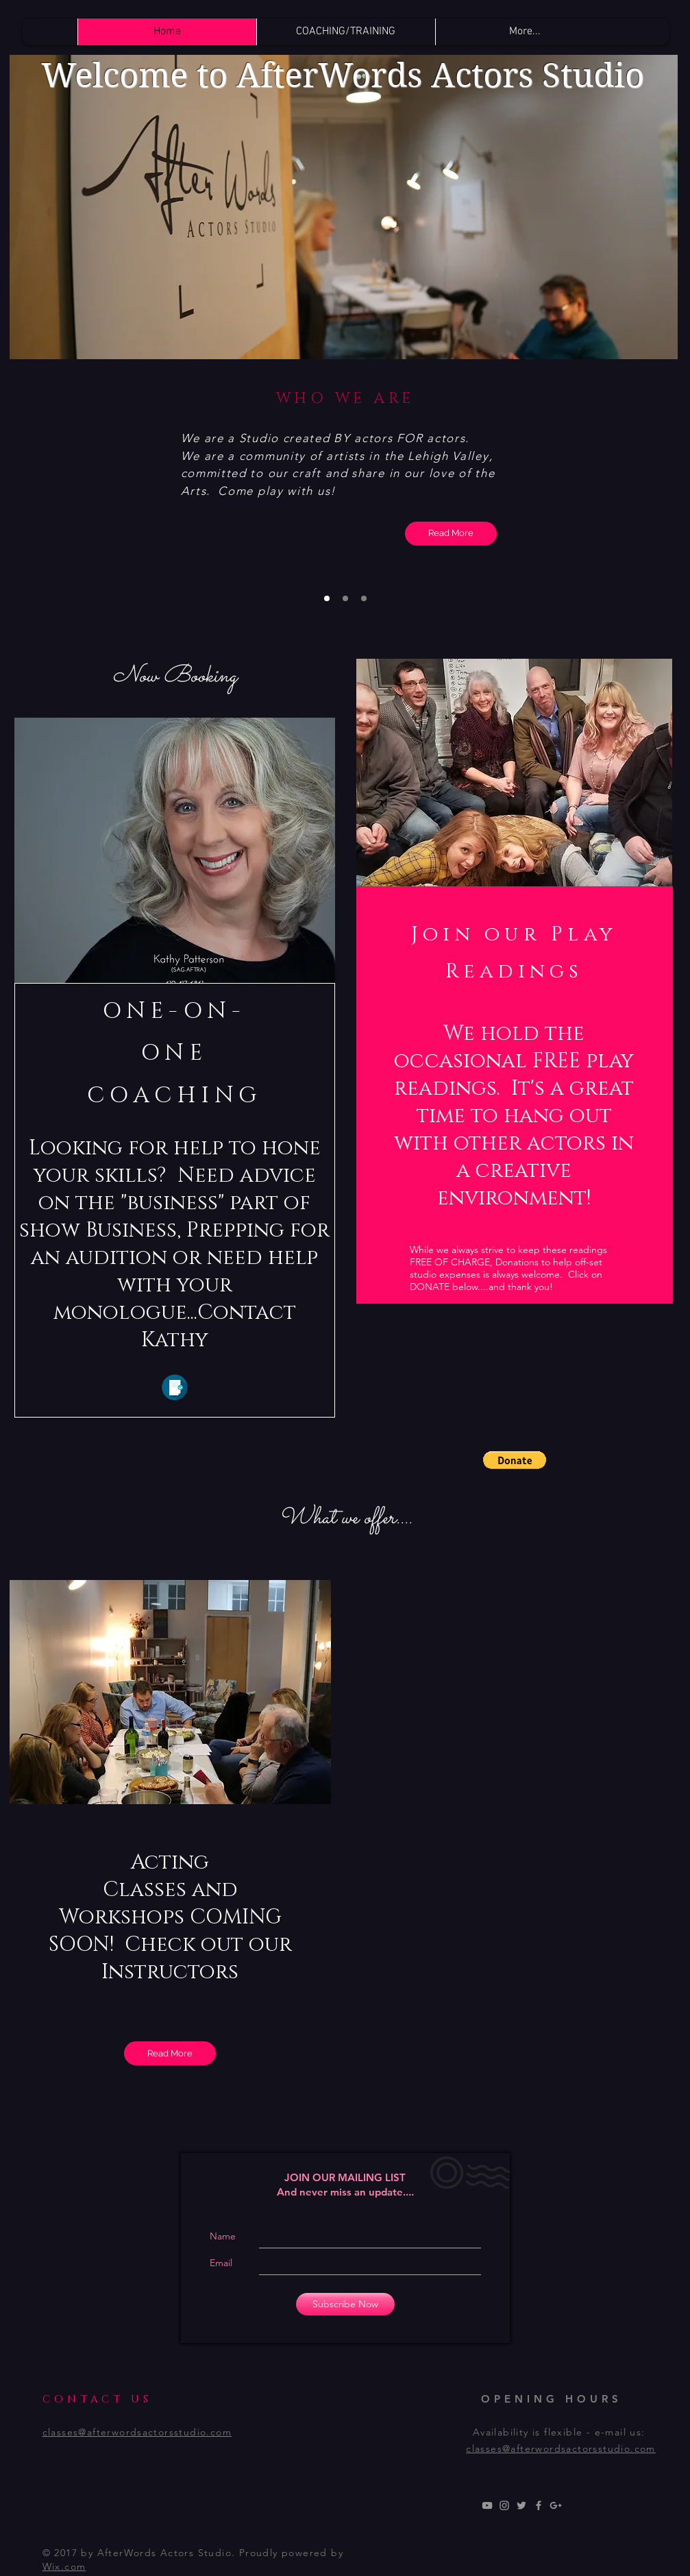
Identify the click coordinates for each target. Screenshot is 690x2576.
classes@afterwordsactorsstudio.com (561, 2448)
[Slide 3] (364, 598)
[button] (514, 1460)
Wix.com (64, 2566)
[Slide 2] (345, 598)
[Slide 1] (327, 598)
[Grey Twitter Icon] (521, 2505)
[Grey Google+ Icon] (556, 2505)
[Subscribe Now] (345, 2304)
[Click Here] (174, 1387)
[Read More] (451, 534)
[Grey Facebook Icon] (538, 2505)
